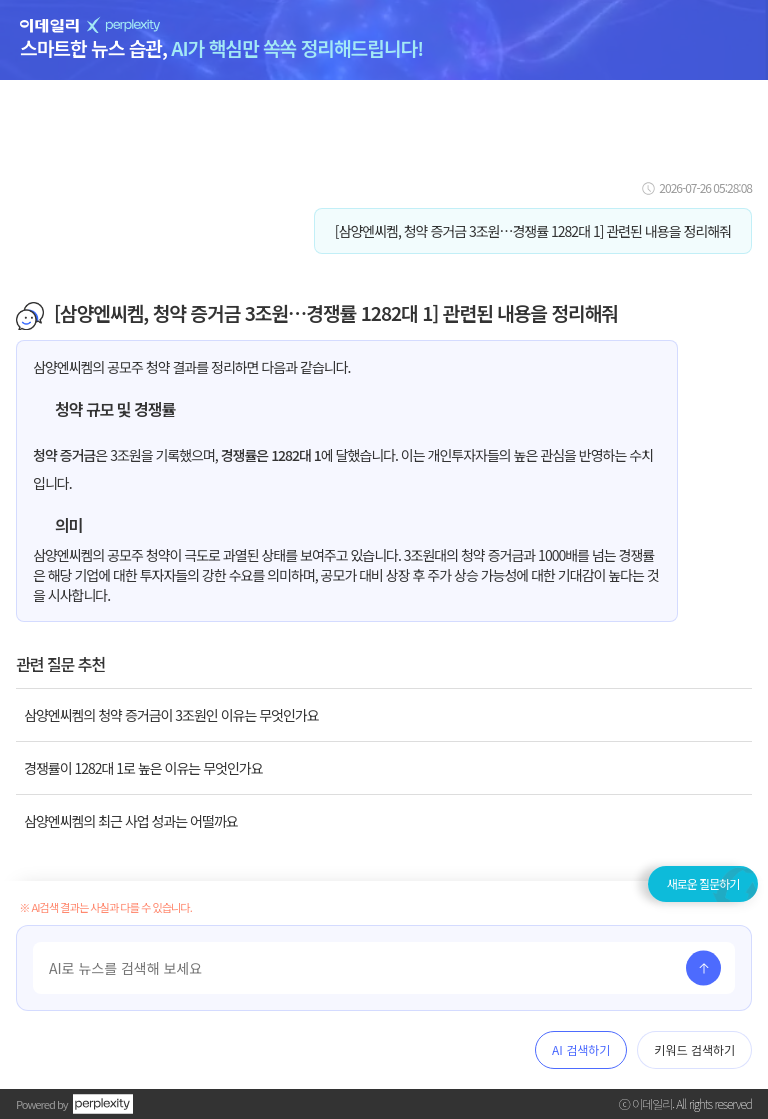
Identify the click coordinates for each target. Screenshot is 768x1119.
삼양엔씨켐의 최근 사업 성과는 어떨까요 (131, 821)
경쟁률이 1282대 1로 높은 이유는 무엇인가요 (143, 768)
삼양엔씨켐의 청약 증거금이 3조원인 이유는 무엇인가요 (171, 715)
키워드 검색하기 (694, 1049)
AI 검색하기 (581, 1049)
